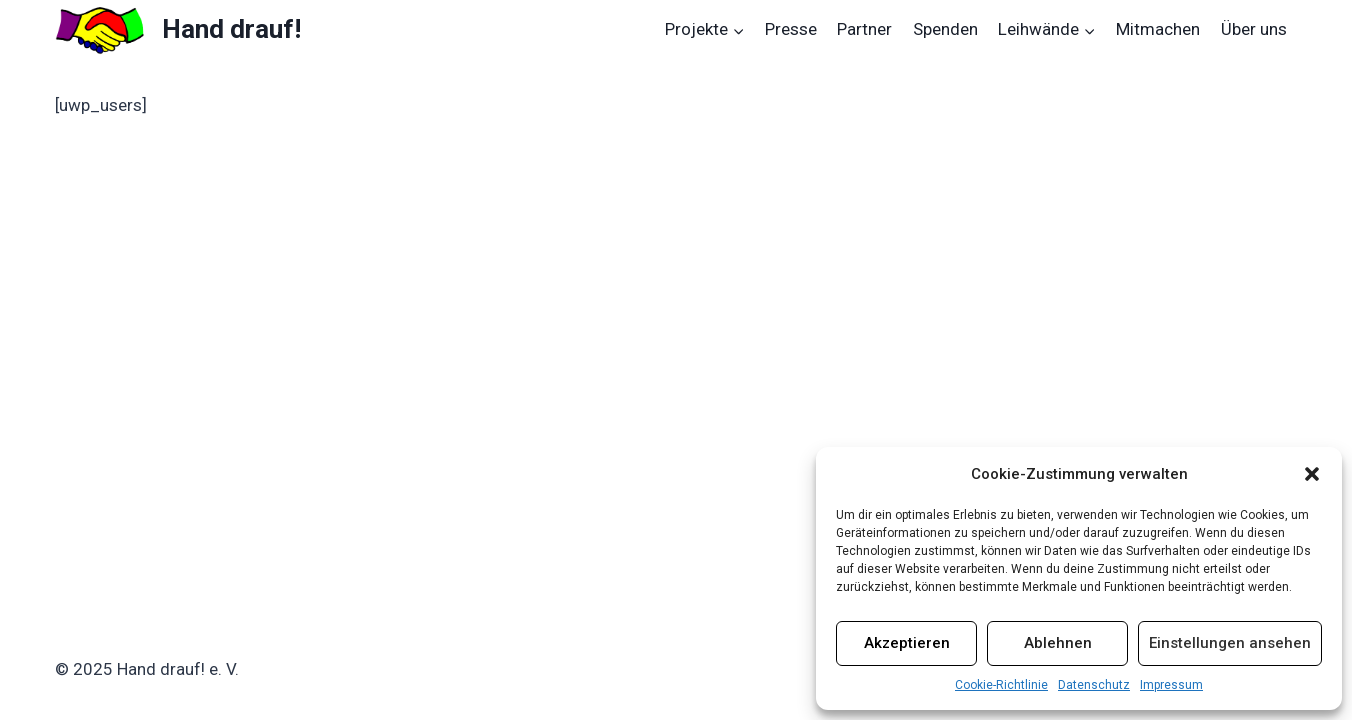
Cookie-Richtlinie (1001, 685)
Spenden (945, 29)
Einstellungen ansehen (1230, 643)
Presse (791, 29)
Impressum (1171, 685)
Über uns (1254, 29)
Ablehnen (1058, 643)
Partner (864, 29)
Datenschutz (1094, 685)
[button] (1312, 474)
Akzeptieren (907, 643)
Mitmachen (1158, 29)
